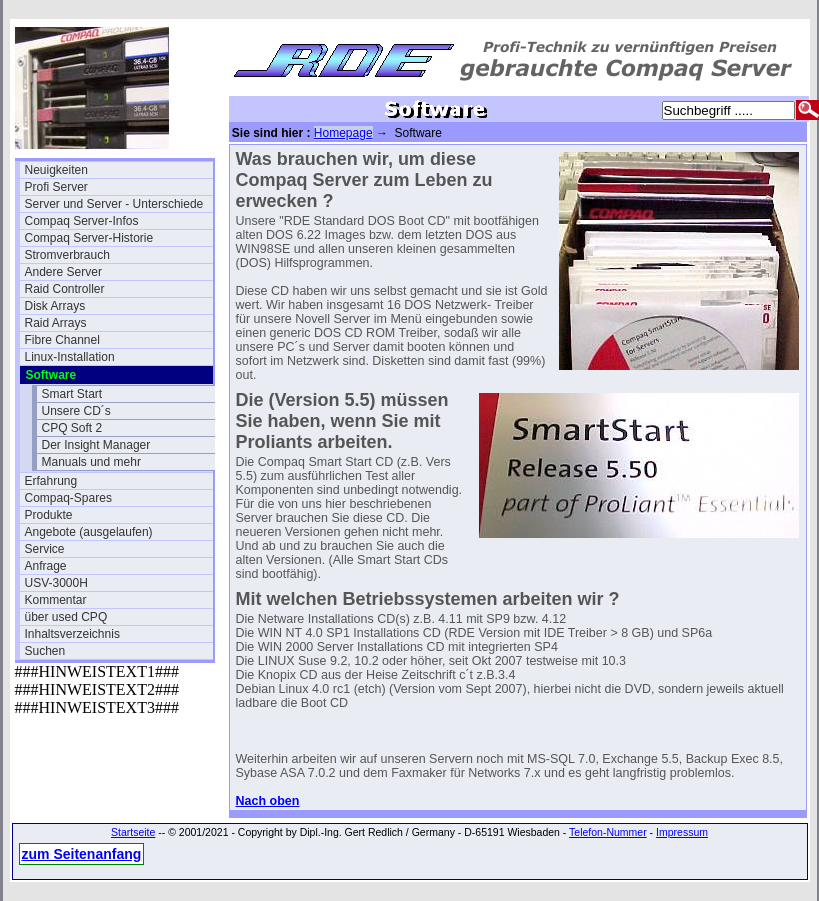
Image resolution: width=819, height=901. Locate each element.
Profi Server (56, 187)
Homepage (343, 133)
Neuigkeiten (56, 170)
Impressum (682, 832)
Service (45, 549)
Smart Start (72, 394)
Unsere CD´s (76, 411)
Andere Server (63, 272)
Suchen (45, 651)
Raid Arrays (56, 323)
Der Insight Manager (96, 445)
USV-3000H (56, 583)
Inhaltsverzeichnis (72, 634)
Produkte (49, 515)
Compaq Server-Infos (82, 221)
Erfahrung (51, 481)
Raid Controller (65, 289)
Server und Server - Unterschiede (114, 204)
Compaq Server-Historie (89, 238)
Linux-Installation (70, 357)
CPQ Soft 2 (72, 428)
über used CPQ (66, 617)
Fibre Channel (62, 340)
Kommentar (56, 600)
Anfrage (46, 566)
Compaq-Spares (68, 498)
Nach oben (268, 801)
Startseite (133, 832)
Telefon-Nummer (608, 832)
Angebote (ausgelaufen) (89, 532)
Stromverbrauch (67, 255)
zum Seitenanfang (82, 854)
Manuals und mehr (91, 462)
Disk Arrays (55, 306)
